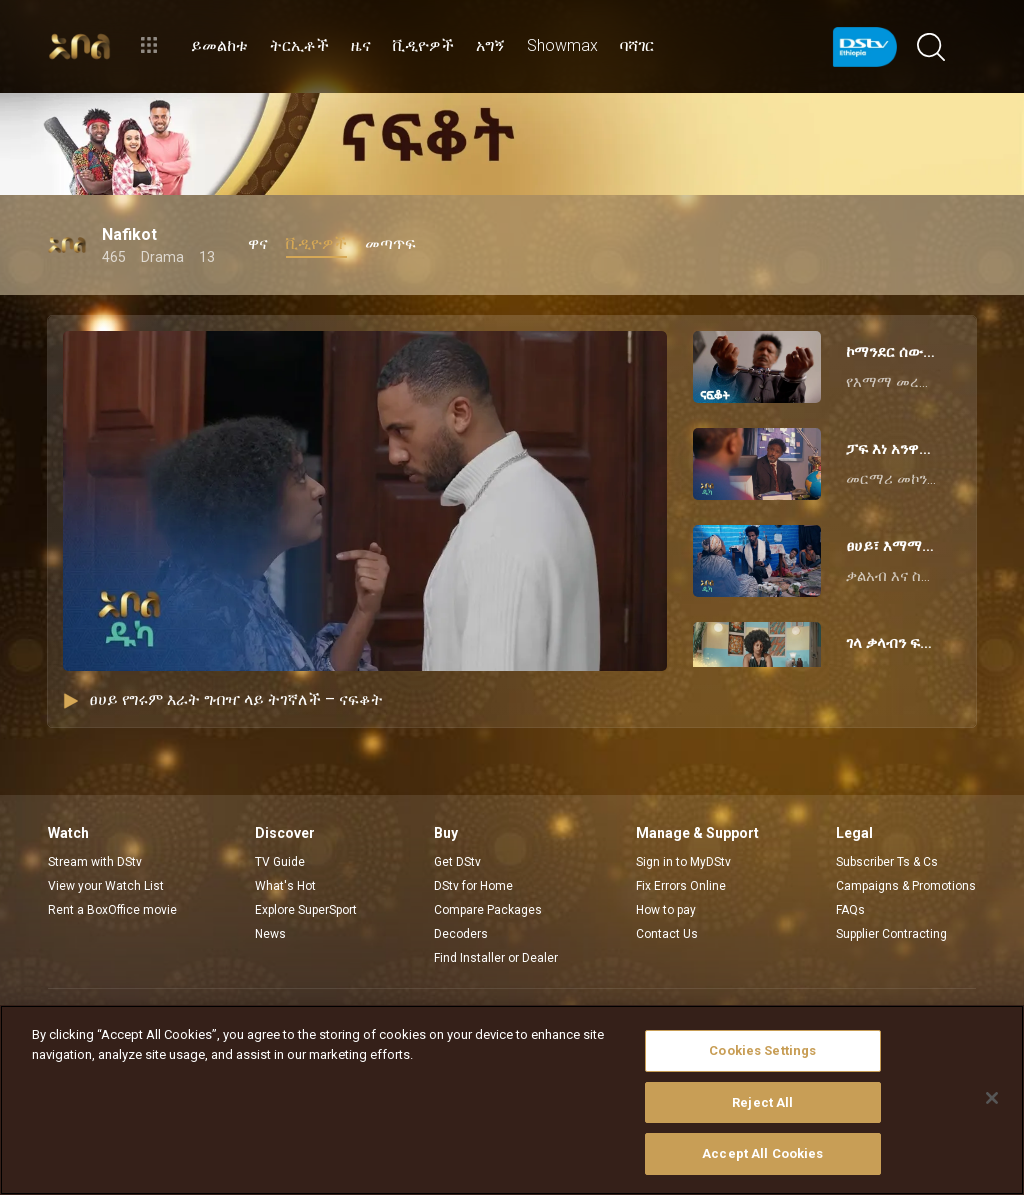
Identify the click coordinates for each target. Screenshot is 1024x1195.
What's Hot (285, 886)
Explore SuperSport (306, 910)
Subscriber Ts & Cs (887, 862)
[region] (512, 1100)
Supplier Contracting (891, 934)
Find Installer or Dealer (496, 958)
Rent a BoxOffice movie (112, 910)
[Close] (992, 1098)
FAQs (850, 910)
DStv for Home (473, 886)
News (270, 934)
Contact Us (667, 934)
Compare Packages (488, 910)
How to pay (666, 910)
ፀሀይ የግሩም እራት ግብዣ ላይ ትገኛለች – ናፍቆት (223, 699)
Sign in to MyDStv (683, 862)
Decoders (461, 934)
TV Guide (280, 862)
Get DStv (457, 862)
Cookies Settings (762, 1050)
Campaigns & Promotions (906, 886)
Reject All (762, 1102)
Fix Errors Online (681, 886)
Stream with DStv (95, 862)
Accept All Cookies (762, 1153)
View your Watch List (106, 886)
